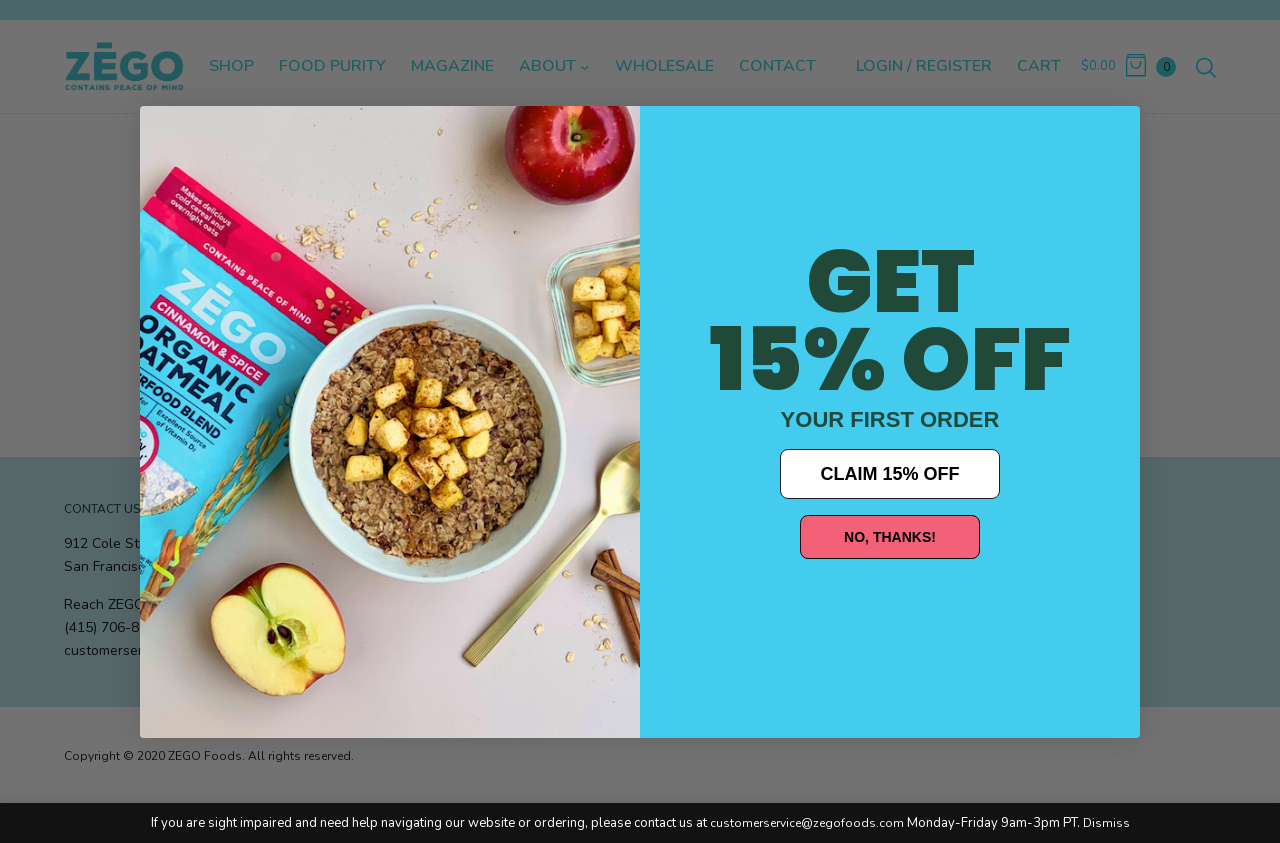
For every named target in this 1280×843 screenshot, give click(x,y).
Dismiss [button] (1106, 823)
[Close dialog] (170, 136)
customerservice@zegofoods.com (807, 823)
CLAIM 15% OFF (889, 474)
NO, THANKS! (890, 537)
